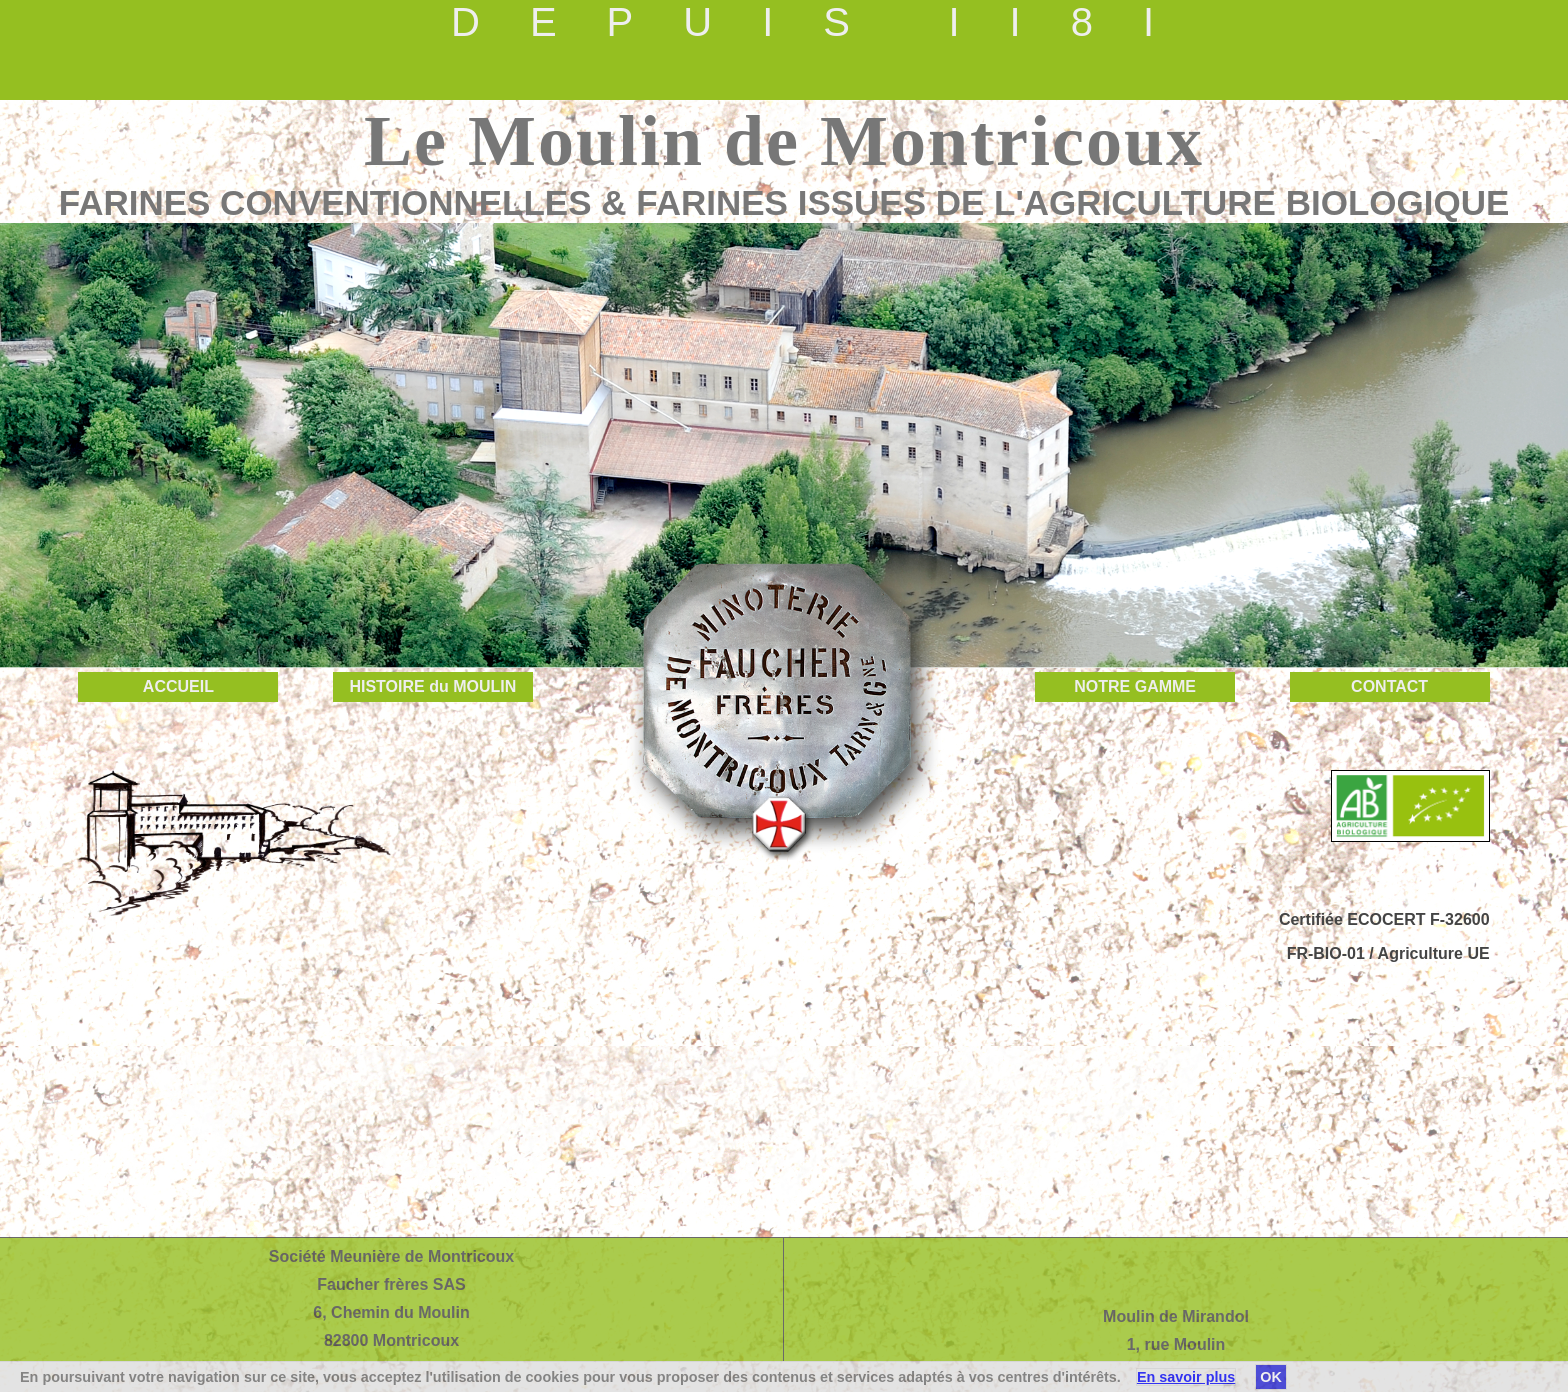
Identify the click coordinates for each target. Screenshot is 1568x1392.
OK (1271, 1377)
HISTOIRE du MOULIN (432, 686)
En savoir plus (1186, 1377)
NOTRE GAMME (1135, 686)
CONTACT (1389, 686)
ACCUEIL (178, 686)
